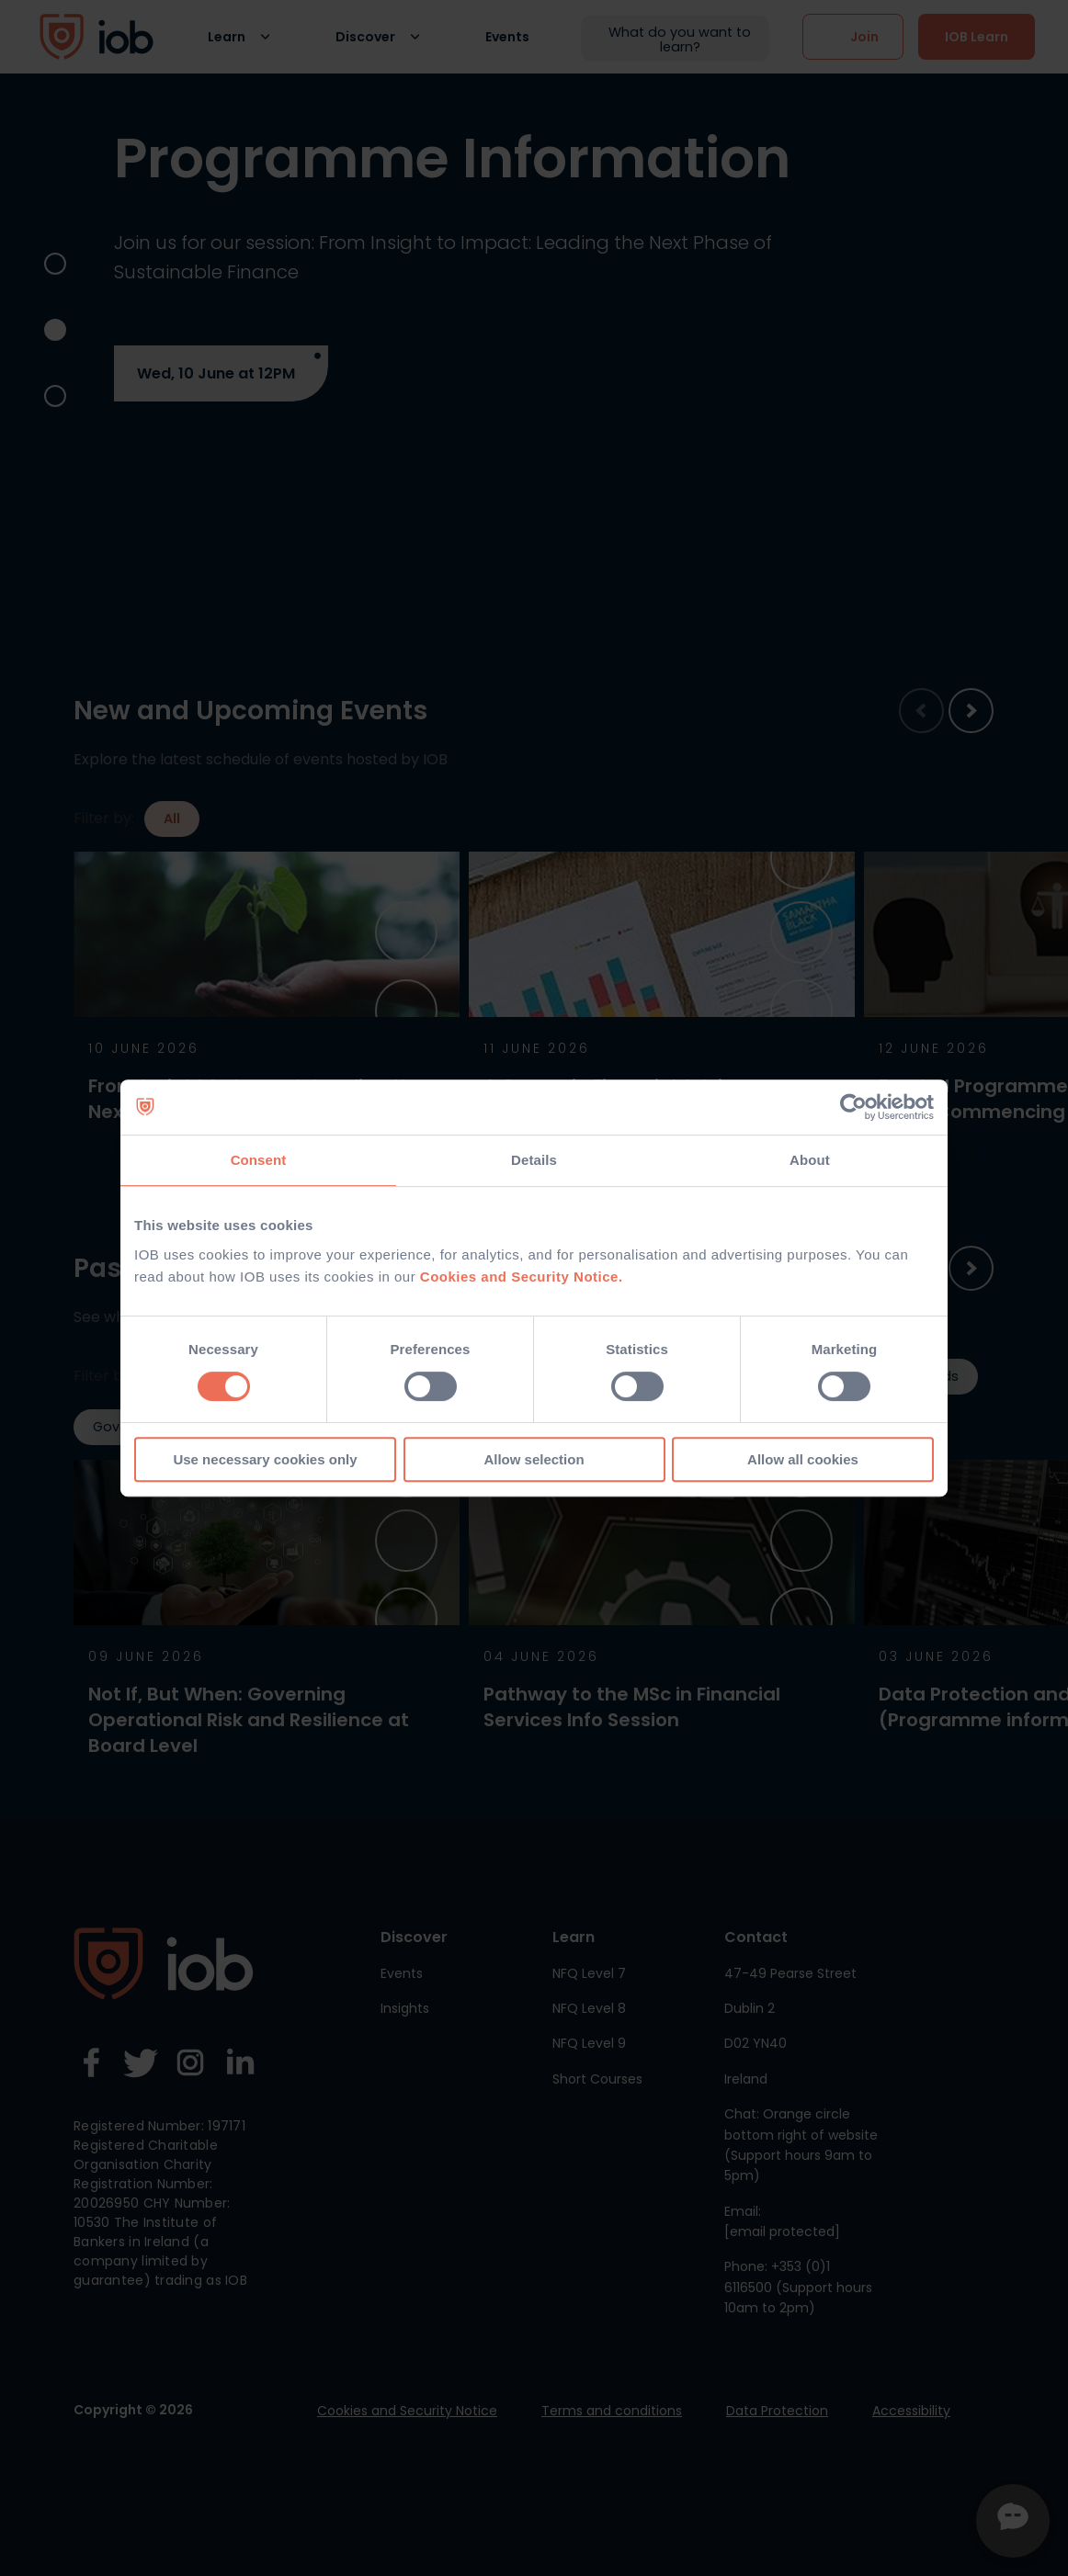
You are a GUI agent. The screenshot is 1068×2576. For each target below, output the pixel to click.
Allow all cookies (802, 1459)
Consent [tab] (259, 1160)
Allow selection (533, 1459)
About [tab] (810, 1160)
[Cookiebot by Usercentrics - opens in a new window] (853, 1107)
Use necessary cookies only (265, 1459)
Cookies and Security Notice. (521, 1276)
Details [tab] (534, 1160)
